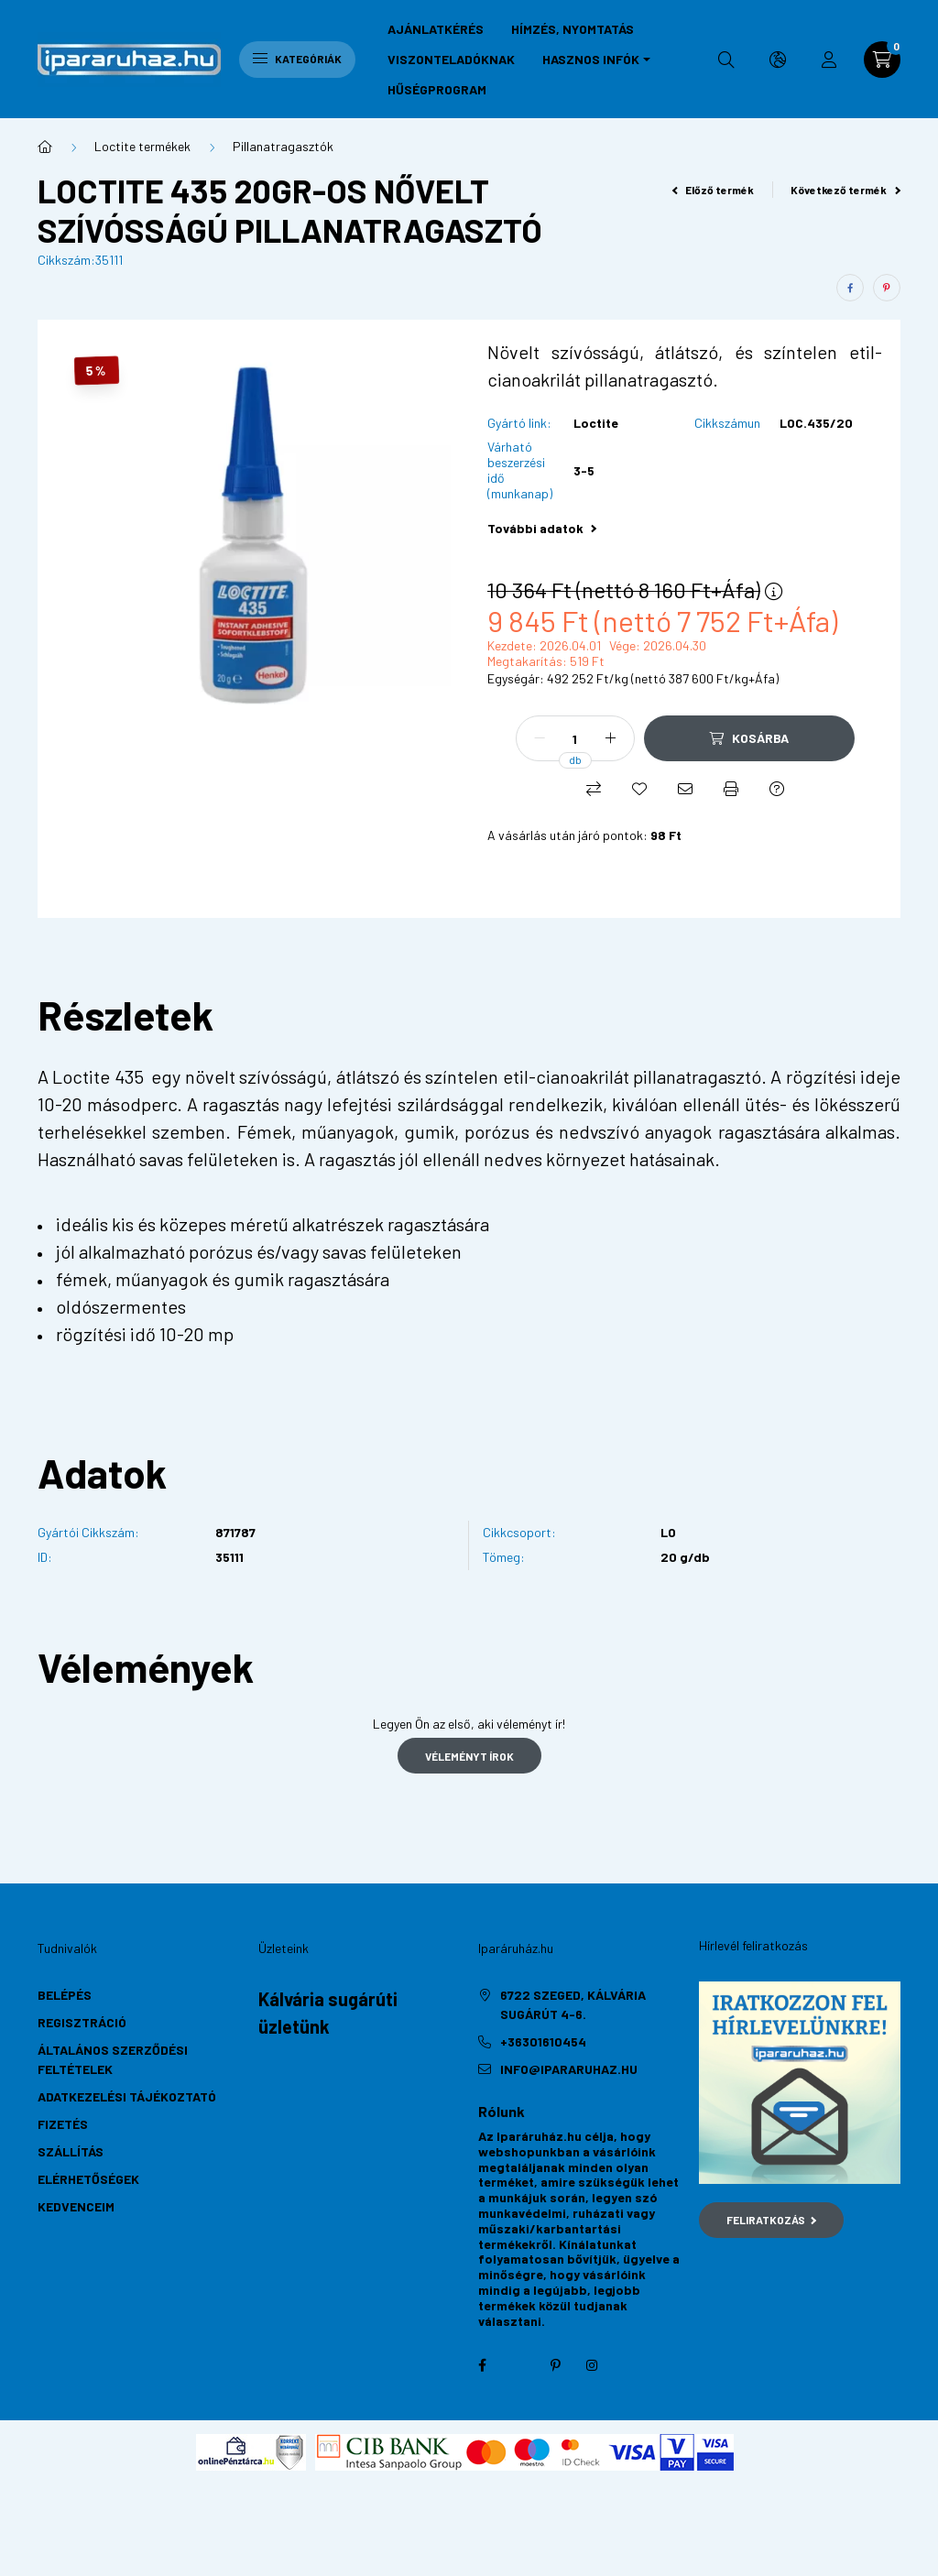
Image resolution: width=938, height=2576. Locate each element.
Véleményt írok (469, 1756)
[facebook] (850, 287)
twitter (518, 2365)
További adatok (541, 528)
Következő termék (845, 189)
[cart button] (882, 59)
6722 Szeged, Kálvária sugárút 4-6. (573, 2004)
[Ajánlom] (685, 788)
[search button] (726, 59)
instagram (591, 2365)
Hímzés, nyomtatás (572, 29)
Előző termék (713, 189)
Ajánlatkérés (435, 29)
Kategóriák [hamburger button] (297, 58)
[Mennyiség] (575, 738)
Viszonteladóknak (451, 59)
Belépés (65, 1995)
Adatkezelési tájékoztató (127, 2096)
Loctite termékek (142, 146)
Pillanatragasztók (283, 146)
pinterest (555, 2365)
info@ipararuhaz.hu (569, 2069)
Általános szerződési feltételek (113, 2059)
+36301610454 (543, 2041)
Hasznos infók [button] (590, 59)
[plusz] (611, 738)
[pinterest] (886, 287)
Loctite (595, 423)
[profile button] (829, 59)
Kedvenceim (76, 2206)
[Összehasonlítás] (593, 788)
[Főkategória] (45, 146)
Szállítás (71, 2151)
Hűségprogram (436, 89)
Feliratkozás (771, 2219)
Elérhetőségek (88, 2179)
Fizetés (63, 2124)
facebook (482, 2365)
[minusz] (539, 738)
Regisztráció (82, 2022)
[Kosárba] (749, 738)
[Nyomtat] (731, 788)
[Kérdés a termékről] (776, 788)
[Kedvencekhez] (639, 788)
